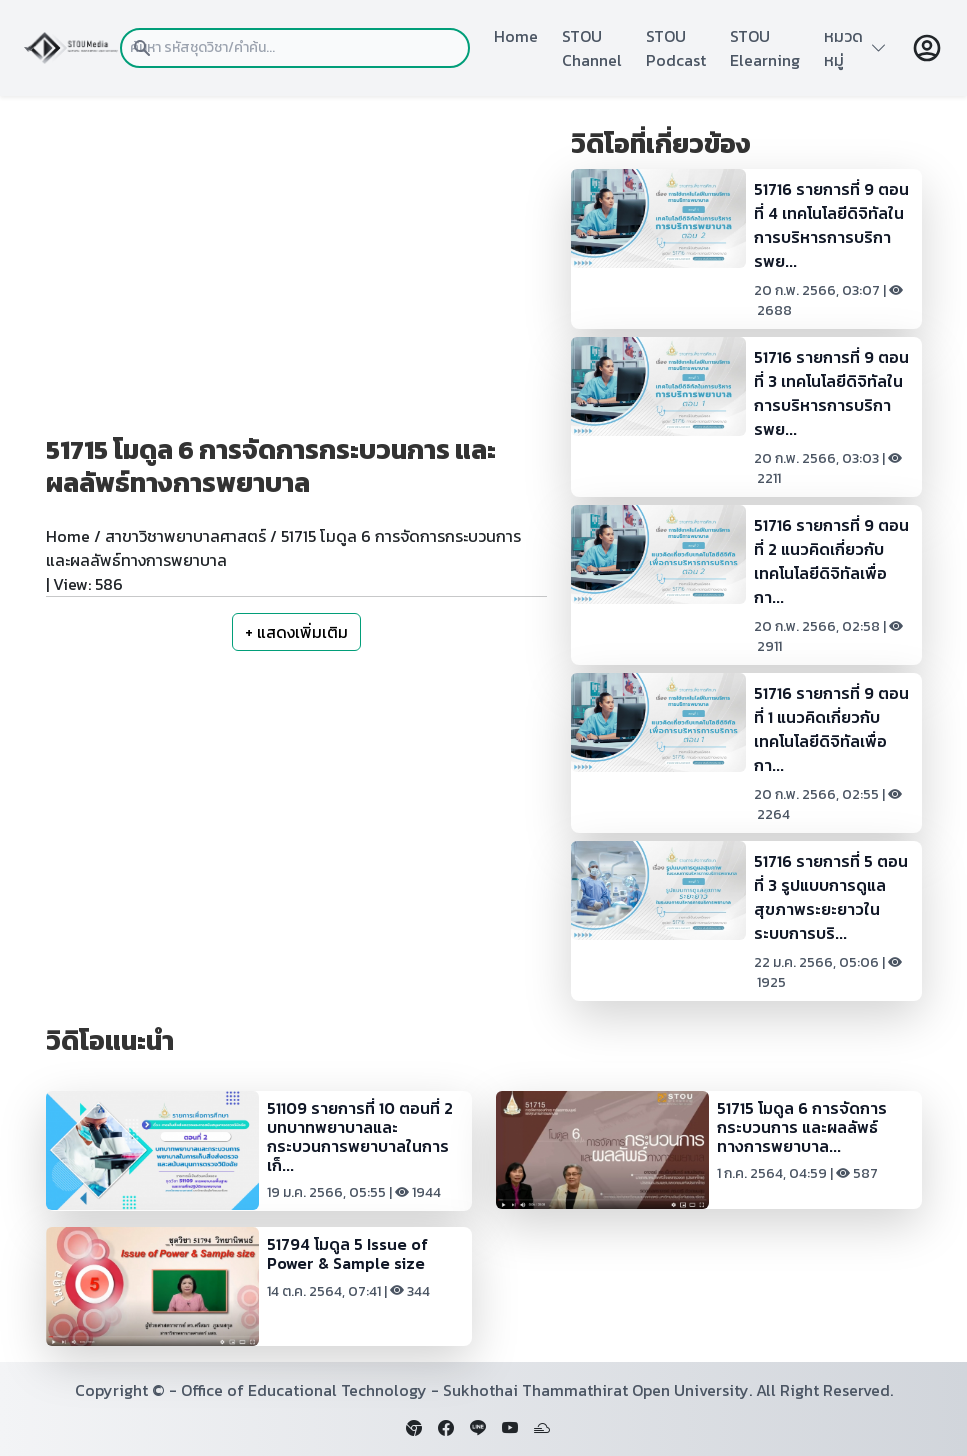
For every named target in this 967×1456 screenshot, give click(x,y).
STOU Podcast (676, 48)
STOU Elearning (765, 48)
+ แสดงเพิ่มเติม (296, 632)
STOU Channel (592, 48)
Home (516, 36)
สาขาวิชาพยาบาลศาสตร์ (185, 536)
